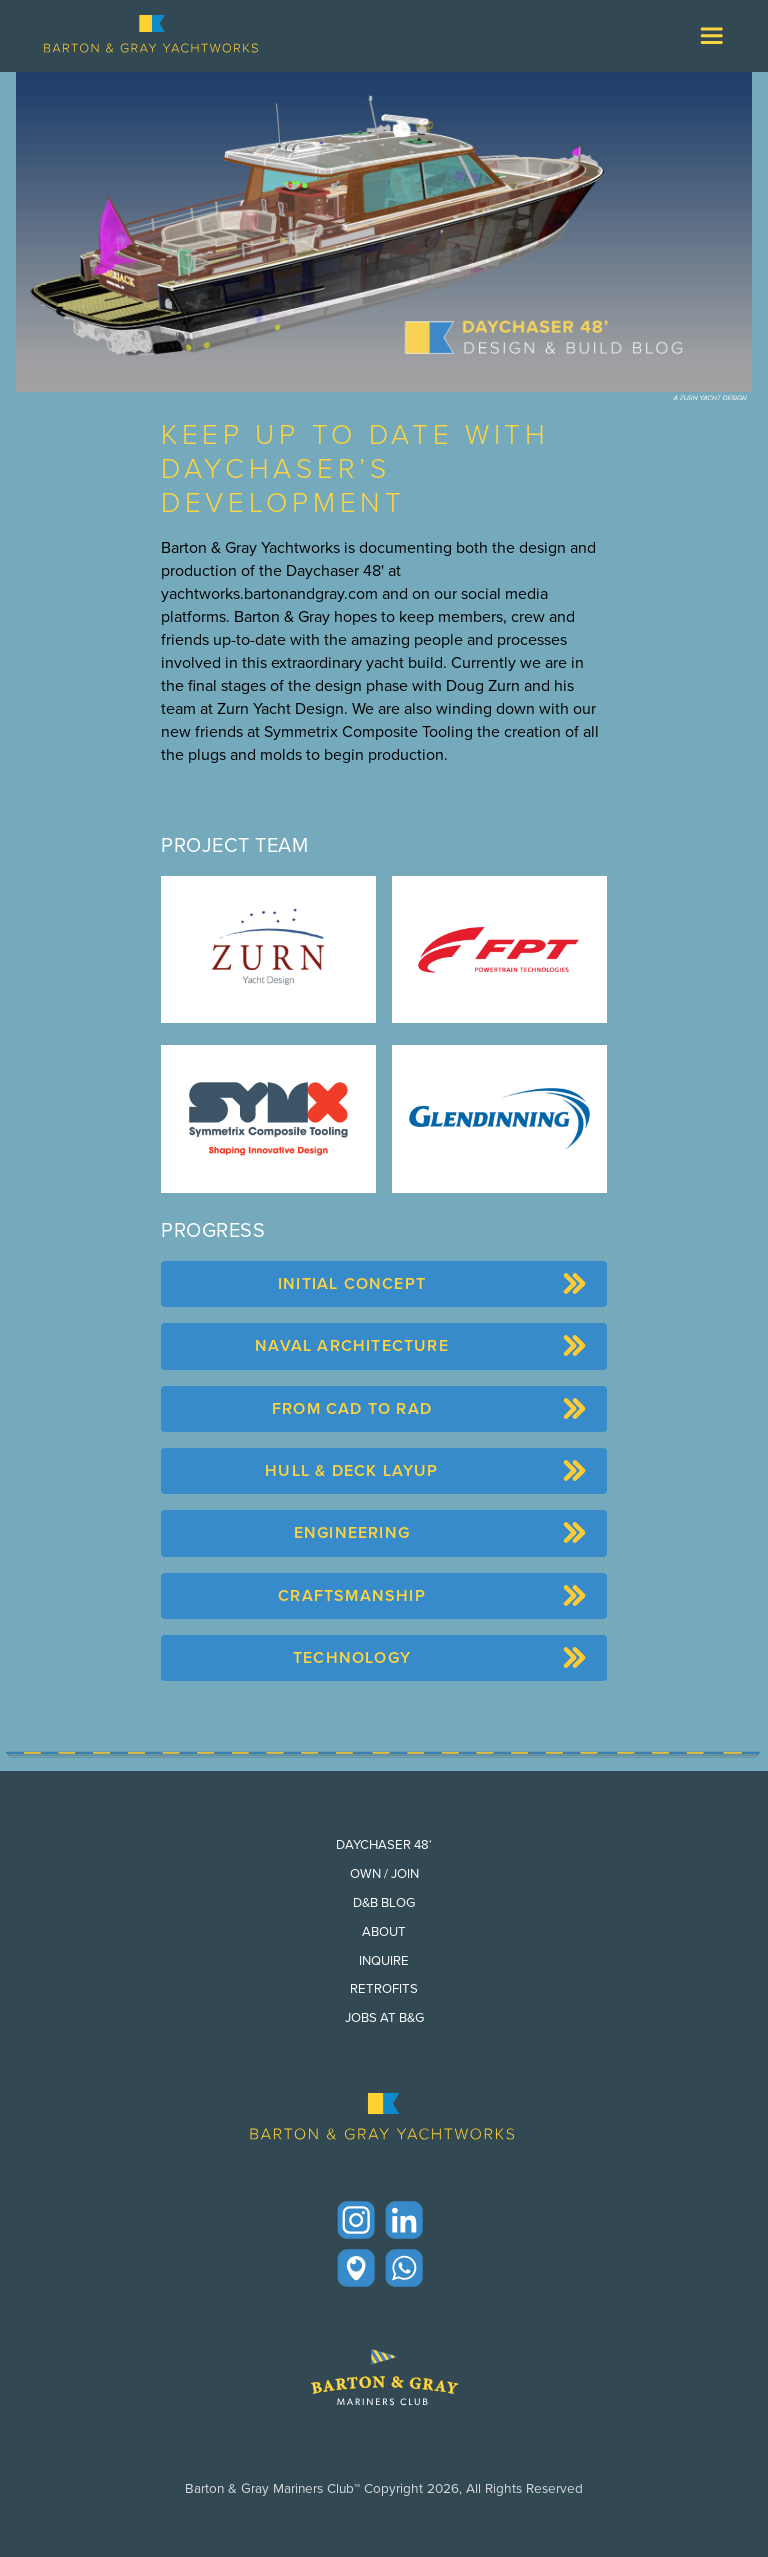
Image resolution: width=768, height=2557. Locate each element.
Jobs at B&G (384, 2017)
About (384, 1931)
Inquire (384, 1960)
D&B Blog (384, 1902)
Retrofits (384, 1988)
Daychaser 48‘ (384, 1844)
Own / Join (384, 1873)
